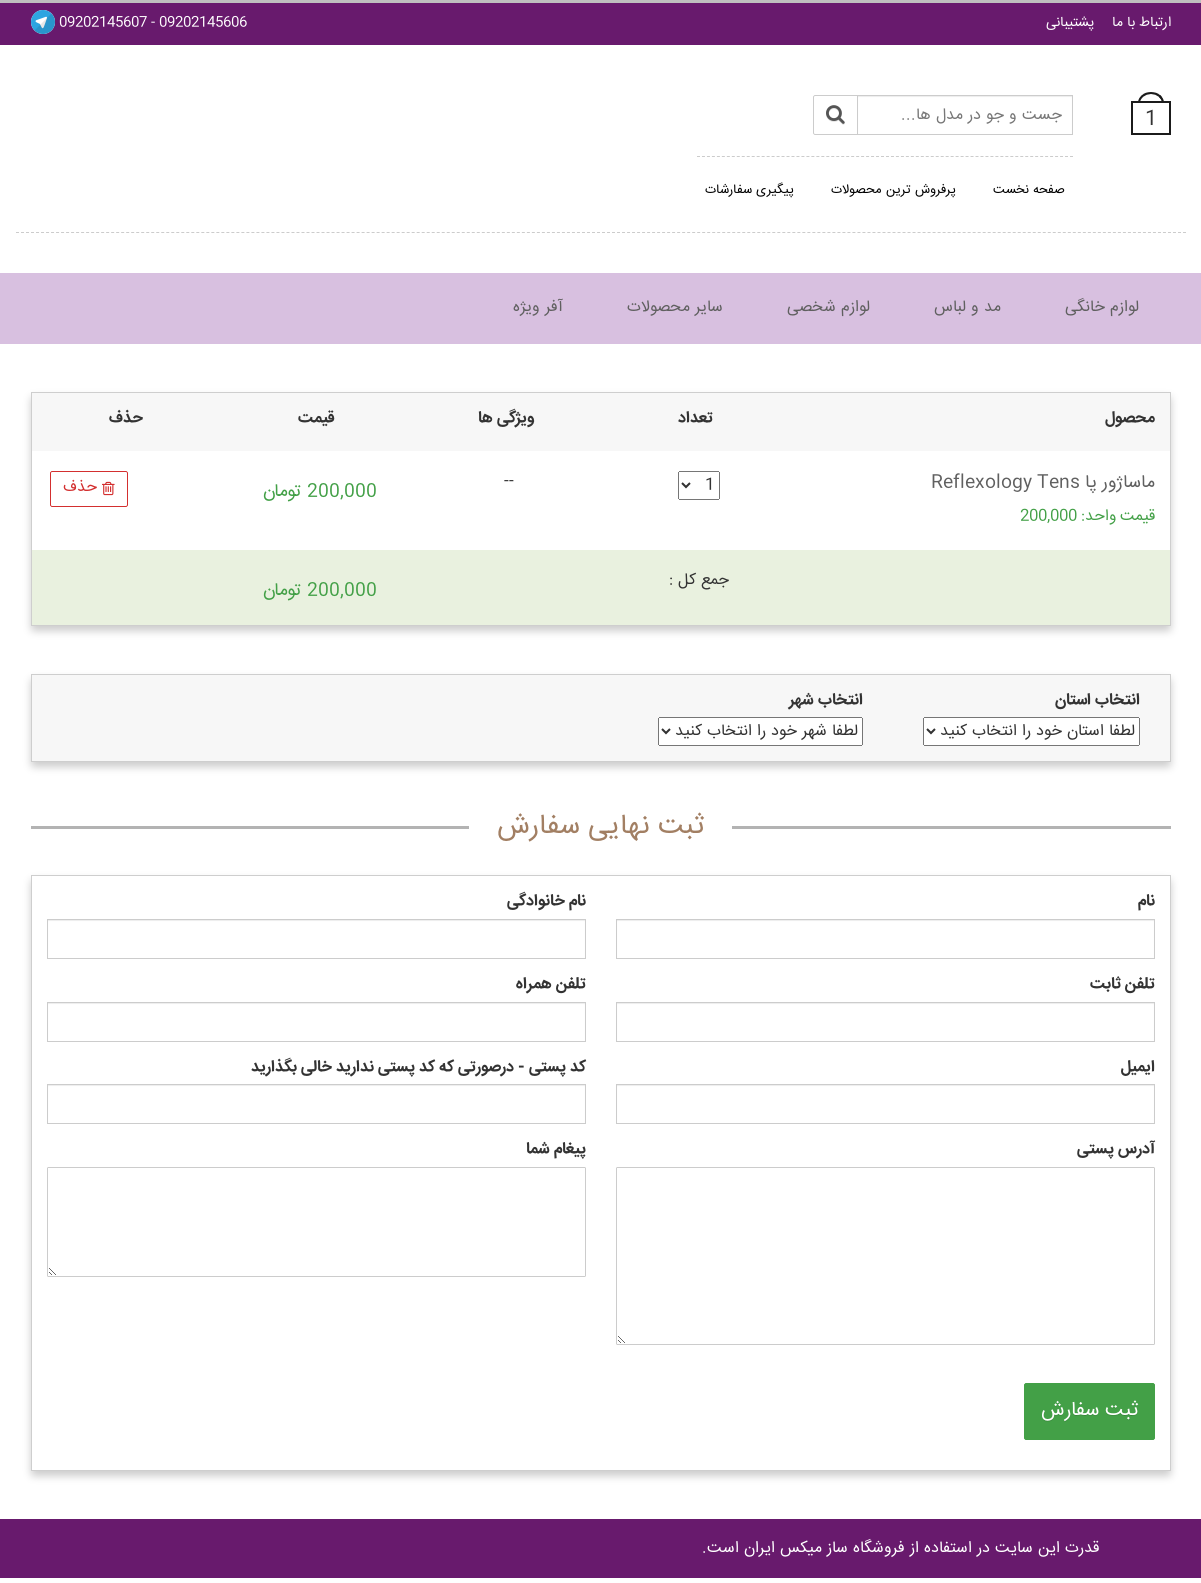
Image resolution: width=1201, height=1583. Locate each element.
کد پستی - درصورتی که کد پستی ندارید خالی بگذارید (418, 1068)
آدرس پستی (1116, 1150)
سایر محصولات (675, 307)
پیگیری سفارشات (749, 190)
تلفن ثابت (1122, 985)
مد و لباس (967, 307)
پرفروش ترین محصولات (893, 190)
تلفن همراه (551, 985)
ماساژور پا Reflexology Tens (1043, 483)
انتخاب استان (1097, 701)
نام (1146, 902)
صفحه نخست (1029, 190)
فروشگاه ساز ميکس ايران (824, 1548)
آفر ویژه (538, 307)
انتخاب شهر (826, 701)
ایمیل (1138, 1068)
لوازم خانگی (1102, 307)
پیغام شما (556, 1150)
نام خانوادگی (546, 902)
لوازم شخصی (828, 307)
